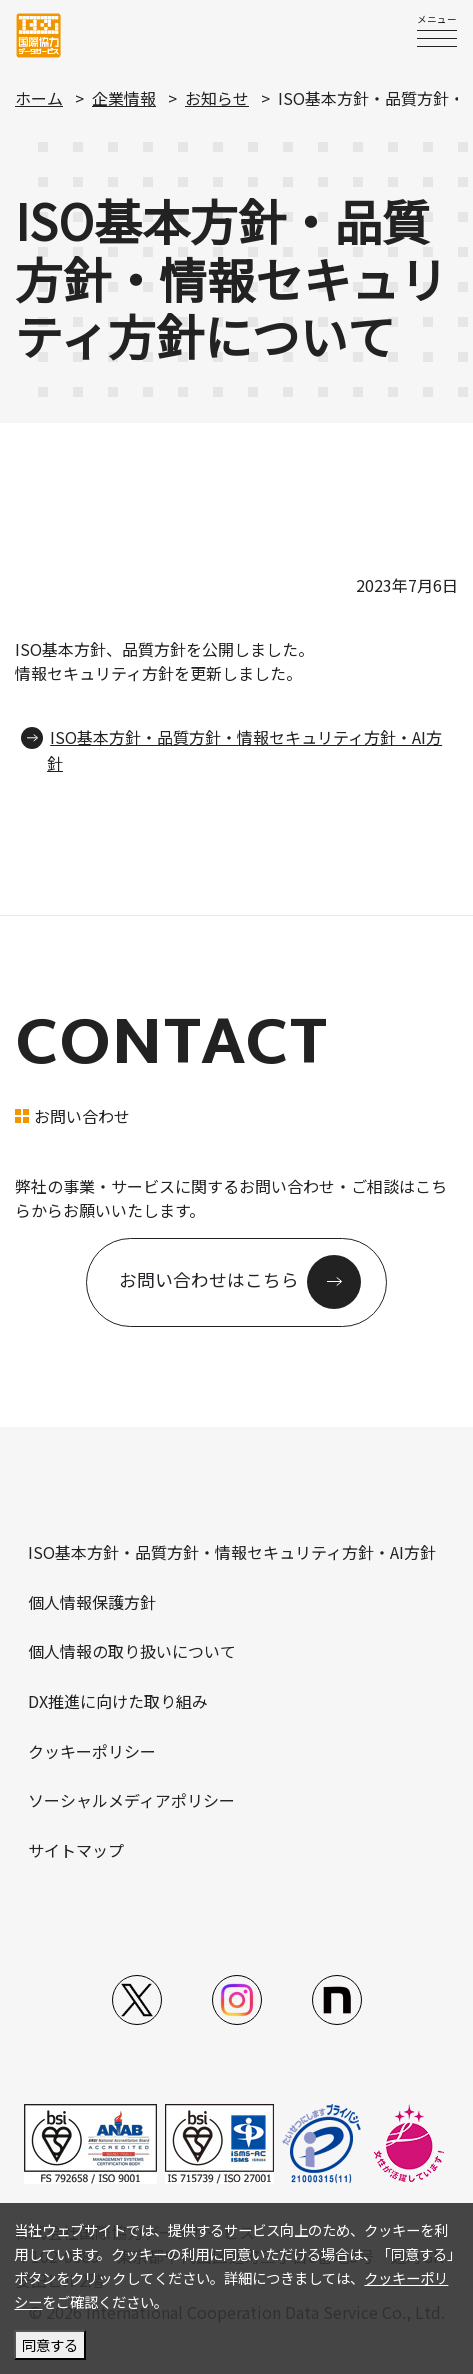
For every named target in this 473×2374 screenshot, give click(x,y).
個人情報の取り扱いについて (132, 1651)
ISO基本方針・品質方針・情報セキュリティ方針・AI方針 (232, 1552)
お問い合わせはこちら (209, 1280)
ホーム (39, 98)
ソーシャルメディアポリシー (131, 1800)
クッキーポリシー (92, 1751)
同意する (50, 2344)
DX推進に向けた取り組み (118, 1701)
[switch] (437, 37)
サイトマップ (76, 1850)
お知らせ (217, 98)
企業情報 (124, 98)
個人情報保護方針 (92, 1602)
